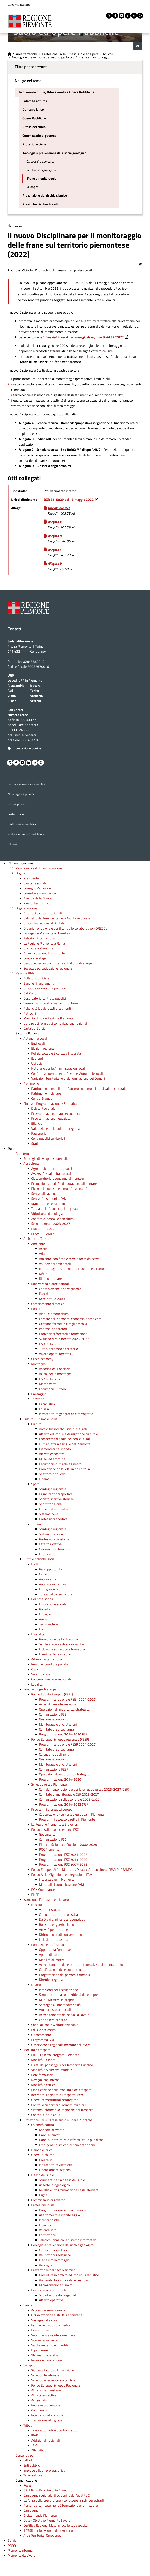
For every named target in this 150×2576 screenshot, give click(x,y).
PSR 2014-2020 (50, 1348)
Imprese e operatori (53, 1333)
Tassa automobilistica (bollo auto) (54, 2444)
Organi (20, 873)
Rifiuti (43, 1277)
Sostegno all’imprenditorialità (60, 2014)
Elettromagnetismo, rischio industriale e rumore (73, 1272)
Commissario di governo (39, 135)
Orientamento (41, 2045)
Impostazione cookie (24, 748)
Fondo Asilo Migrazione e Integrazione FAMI (62, 1883)
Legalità (37, 1691)
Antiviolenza (47, 1585)
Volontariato (47, 2242)
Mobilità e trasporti (37, 2060)
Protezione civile (34, 144)
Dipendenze (39, 2363)
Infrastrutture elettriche (56, 2176)
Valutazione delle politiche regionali (56, 1131)
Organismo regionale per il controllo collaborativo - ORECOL (65, 929)
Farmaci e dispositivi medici (50, 2338)
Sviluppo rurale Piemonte (49, 1792)
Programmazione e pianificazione (62, 2222)
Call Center (31, 994)
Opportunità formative (55, 1959)
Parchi (43, 1297)
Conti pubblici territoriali (48, 1141)
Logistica (45, 2237)
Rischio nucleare (50, 1282)
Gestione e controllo (53, 1727)
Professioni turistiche (54, 1545)
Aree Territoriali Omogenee (42, 2550)
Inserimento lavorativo (55, 1661)
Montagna (38, 1368)
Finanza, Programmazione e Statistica (50, 1105)
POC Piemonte (49, 1858)
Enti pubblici (31, 2479)
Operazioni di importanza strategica (64, 1716)
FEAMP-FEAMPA (43, 1237)
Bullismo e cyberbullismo (56, 1934)
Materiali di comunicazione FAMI (62, 1893)
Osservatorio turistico (54, 1555)
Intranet (13, 844)
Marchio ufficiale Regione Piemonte (48, 1020)
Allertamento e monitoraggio (59, 2227)
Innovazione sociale (53, 1611)
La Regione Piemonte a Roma (44, 944)
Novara (35, 685)
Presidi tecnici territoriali (40, 204)
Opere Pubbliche (34, 118)
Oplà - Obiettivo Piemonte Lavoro (47, 2535)
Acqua (43, 1252)
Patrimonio (31, 1085)
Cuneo (12, 701)
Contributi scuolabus (45, 2126)
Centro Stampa (41, 1101)
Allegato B (55, 536)
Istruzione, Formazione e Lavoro (46, 1909)
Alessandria (16, 685)
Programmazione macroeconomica (55, 1116)
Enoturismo (47, 1560)
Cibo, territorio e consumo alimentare (57, 1181)
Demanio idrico (33, 109)
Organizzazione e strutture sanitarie (56, 2327)
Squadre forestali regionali (58, 2307)
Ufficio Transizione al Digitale (44, 924)
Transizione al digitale (46, 2434)
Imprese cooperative (45, 2418)
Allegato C (54, 549)
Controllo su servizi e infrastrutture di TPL (60, 2115)
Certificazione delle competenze (61, 1979)
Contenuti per (25, 2469)
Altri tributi (38, 2464)
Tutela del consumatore (55, 1600)
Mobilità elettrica (43, 2095)
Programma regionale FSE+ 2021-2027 (67, 1707)
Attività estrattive (43, 2408)
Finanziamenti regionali (55, 2181)
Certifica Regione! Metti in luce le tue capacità (55, 2540)
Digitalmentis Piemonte (40, 2529)
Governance (47, 1843)
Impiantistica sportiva (54, 1514)
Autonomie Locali (35, 1040)
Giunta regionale (35, 883)
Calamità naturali (34, 100)
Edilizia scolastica (43, 2040)
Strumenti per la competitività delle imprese (70, 2004)
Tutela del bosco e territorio (58, 1353)
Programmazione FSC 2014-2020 (63, 1868)
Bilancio (36, 1126)
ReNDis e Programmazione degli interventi (69, 2201)
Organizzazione (27, 909)
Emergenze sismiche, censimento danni (67, 2156)
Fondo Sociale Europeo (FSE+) (52, 1701)
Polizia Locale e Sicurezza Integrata (56, 1055)
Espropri (37, 1060)
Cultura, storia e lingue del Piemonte (64, 1449)
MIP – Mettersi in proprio (57, 2009)
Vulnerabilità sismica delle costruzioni (65, 2292)
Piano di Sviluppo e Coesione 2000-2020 (68, 1853)
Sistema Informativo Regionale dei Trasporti (62, 2120)
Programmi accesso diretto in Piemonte (67, 1828)
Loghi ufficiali (16, 814)
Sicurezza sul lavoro (45, 2353)
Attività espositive (52, 1459)
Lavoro (36, 1994)
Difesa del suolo (34, 127)
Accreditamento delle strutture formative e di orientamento (81, 1974)
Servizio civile (40, 1681)
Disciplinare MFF (59, 508)
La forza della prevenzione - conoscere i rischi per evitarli (63, 2514)
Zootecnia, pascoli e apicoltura (52, 1222)
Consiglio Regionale (37, 888)
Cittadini (29, 2474)
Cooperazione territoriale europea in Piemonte (72, 1823)
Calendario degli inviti (54, 1762)
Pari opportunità (50, 1575)
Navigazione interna (45, 2090)
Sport (35, 1489)
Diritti (35, 1570)
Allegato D (55, 563)
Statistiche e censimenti (48, 1207)
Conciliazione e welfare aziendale (54, 2035)
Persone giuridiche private (49, 1671)
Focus (27, 2499)
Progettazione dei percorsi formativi (64, 1984)
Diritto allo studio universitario (60, 1944)
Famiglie (45, 1621)
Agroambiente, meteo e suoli (51, 1171)
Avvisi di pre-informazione (57, 1711)
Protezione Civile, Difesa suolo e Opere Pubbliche (56, 92)
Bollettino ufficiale (36, 979)
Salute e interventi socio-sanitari (62, 1651)
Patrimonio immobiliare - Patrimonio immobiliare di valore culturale (79, 1090)
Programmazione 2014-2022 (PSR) (64, 1812)
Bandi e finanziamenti (38, 984)
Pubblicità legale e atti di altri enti (47, 1010)
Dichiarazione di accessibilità (27, 784)
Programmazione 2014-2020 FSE (63, 1742)
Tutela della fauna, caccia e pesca (54, 1212)
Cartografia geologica (40, 161)
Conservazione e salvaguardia (60, 1292)
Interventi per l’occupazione (58, 1999)
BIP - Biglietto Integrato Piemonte (55, 2065)
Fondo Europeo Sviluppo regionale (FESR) (60, 1747)
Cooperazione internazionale (51, 1686)
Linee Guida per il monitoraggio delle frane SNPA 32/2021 (84, 337)
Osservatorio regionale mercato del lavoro (61, 2055)
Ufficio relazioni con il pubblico (44, 989)
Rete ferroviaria (42, 2085)
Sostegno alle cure (44, 2333)
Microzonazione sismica (56, 2297)
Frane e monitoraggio (41, 178)
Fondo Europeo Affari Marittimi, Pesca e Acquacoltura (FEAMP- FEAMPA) (82, 1878)
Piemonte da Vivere (22, 2570)
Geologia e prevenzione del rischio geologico (54, 153)
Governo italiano (19, 4)
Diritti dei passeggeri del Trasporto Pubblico (62, 2075)
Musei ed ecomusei (52, 1464)
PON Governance (43, 1898)
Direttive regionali (51, 1989)
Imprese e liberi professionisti (44, 2484)
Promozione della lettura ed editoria (64, 1474)
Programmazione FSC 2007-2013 (63, 1873)
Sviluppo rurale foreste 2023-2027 (64, 1343)
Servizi (12, 2555)
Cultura (36, 1429)
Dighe (43, 2206)
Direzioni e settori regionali (42, 914)
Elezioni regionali (43, 1050)
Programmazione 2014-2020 (60, 1787)
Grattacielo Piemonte (38, 949)
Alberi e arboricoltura (54, 1318)
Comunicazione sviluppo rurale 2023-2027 (69, 1807)
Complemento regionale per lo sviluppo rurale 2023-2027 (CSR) (84, 1797)
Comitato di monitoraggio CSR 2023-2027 (69, 1802)
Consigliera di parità (53, 2030)
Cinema (44, 1484)
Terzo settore (48, 1631)
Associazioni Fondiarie (55, 1373)
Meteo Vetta (48, 1388)
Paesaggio (38, 1398)
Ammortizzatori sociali (55, 2020)
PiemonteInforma (20, 2565)
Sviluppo (29, 2378)
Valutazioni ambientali (55, 1267)
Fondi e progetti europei (40, 1696)
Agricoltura (31, 1166)
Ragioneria (38, 1136)
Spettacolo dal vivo (52, 1479)
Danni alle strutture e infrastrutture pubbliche (71, 2151)
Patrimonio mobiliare (46, 1096)
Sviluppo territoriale (45, 2388)
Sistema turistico (51, 1540)
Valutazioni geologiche (41, 170)
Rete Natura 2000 (52, 1303)
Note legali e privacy (21, 794)
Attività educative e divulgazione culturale (68, 1439)
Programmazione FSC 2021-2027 (63, 1863)
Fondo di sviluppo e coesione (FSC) (55, 1838)
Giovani (44, 1580)
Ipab (42, 1636)
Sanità (27, 2317)
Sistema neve (48, 1520)
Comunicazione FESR (53, 1777)
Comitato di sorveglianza (56, 1737)
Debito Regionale (43, 1111)
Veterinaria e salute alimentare (53, 2348)
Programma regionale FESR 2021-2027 (67, 1752)
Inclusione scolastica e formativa (62, 1656)
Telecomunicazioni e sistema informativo (67, 2252)
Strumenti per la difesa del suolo (62, 2191)
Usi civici (37, 1065)
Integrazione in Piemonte (57, 1888)
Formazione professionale (49, 1954)
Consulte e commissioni (40, 894)
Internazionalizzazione (47, 2429)
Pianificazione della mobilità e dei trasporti (61, 2100)
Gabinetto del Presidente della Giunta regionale (56, 919)
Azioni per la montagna (55, 1378)
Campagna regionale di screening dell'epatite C (56, 2509)
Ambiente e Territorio (38, 1242)
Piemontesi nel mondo (55, 1454)
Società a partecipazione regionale (47, 969)
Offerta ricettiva (50, 1550)
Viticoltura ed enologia (47, 1217)
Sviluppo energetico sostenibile (53, 2393)
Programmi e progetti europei (52, 1818)
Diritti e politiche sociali (39, 1565)
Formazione (47, 2247)
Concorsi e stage (35, 959)
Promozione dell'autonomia (58, 1646)
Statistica (38, 1146)
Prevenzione (40, 2343)
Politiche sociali (42, 1605)
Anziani (44, 1626)
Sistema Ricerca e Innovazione (52, 2383)
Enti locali (38, 1045)
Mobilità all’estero (52, 1969)
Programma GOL (42, 2050)
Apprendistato (49, 1964)
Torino (34, 690)
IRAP (34, 2449)
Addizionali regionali (45, 2454)
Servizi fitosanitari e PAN (48, 1201)
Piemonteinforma (35, 903)
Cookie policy (16, 804)
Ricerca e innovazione (46, 2373)
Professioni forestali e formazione (63, 1338)
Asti (10, 690)
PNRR (35, 1903)
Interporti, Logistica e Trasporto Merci (57, 2105)
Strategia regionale (52, 1494)
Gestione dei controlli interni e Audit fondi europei (58, 964)
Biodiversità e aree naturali (50, 1287)
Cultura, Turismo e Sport (40, 1424)
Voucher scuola (49, 1918)
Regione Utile (25, 974)
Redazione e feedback (22, 824)
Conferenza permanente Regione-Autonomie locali (67, 1075)
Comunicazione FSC (52, 1848)
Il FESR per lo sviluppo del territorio (48, 2545)
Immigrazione (48, 1595)
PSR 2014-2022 (43, 1232)
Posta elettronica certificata (26, 834)
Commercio (39, 2424)
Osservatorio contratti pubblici (44, 999)
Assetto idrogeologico (54, 2196)
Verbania (36, 695)
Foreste (36, 1313)
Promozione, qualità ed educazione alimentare (64, 1186)
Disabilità (38, 1641)
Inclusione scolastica (53, 1949)
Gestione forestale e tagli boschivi (63, 1328)
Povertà (44, 1616)
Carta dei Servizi (34, 1030)
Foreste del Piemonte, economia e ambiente (70, 1323)
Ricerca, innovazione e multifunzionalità (59, 1191)
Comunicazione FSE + (54, 1722)
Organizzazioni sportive (55, 1499)
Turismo (36, 1530)
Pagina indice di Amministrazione (39, 868)
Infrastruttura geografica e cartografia (66, 1419)
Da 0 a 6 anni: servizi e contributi (62, 1929)
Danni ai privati (49, 2146)
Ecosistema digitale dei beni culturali (65, 1444)
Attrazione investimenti (47, 2403)
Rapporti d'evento (51, 2141)
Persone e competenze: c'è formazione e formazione (60, 2519)
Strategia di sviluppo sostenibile (46, 1161)
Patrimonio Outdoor (53, 1393)
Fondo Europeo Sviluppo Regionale (55, 2398)
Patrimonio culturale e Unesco (60, 1469)
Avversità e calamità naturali (51, 1176)
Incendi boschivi (50, 2232)
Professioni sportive (53, 1525)
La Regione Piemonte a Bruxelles (46, 934)
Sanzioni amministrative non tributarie (50, 1005)
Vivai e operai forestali (55, 1358)
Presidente (31, 878)
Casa (34, 1676)
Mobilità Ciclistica (43, 2070)
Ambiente (38, 1247)
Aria (42, 1257)
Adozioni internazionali (47, 1666)
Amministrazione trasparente (44, 954)
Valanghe (32, 187)
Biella (12, 695)
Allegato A (54, 522)
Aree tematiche (26, 1156)
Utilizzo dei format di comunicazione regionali (55, 1025)
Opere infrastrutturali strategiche (54, 2110)
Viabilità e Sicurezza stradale (51, 2080)
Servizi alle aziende (44, 1196)
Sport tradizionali (51, 1509)
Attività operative (51, 2312)
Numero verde (18, 715)
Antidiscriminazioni (52, 1590)
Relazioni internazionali (39, 939)
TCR (34, 2459)
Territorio (37, 1403)
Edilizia (44, 1414)
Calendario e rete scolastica (58, 1924)
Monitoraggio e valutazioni (58, 1732)
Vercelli (35, 701)
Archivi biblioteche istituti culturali (63, 1434)
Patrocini (29, 1015)
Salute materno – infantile (50, 2358)
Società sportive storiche (56, 1505)
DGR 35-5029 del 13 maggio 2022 (69, 499)
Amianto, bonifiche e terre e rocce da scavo (69, 1262)
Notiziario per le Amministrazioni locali (58, 1070)
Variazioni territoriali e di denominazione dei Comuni (68, 1080)
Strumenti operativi (45, 2368)
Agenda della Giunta (37, 899)
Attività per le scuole (53, 1939)
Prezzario (46, 2171)
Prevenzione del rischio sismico (44, 195)
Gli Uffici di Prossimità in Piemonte (47, 2504)
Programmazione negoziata (51, 1121)
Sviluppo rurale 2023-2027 (50, 1227)
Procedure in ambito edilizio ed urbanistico (69, 2287)
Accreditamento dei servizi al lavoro (64, 2025)
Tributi (27, 2439)
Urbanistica (47, 1409)
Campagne (30, 2524)
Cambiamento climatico (47, 1307)
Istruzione (38, 1913)
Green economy (42, 1363)
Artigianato (39, 2413)
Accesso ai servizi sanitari (49, 2322)
